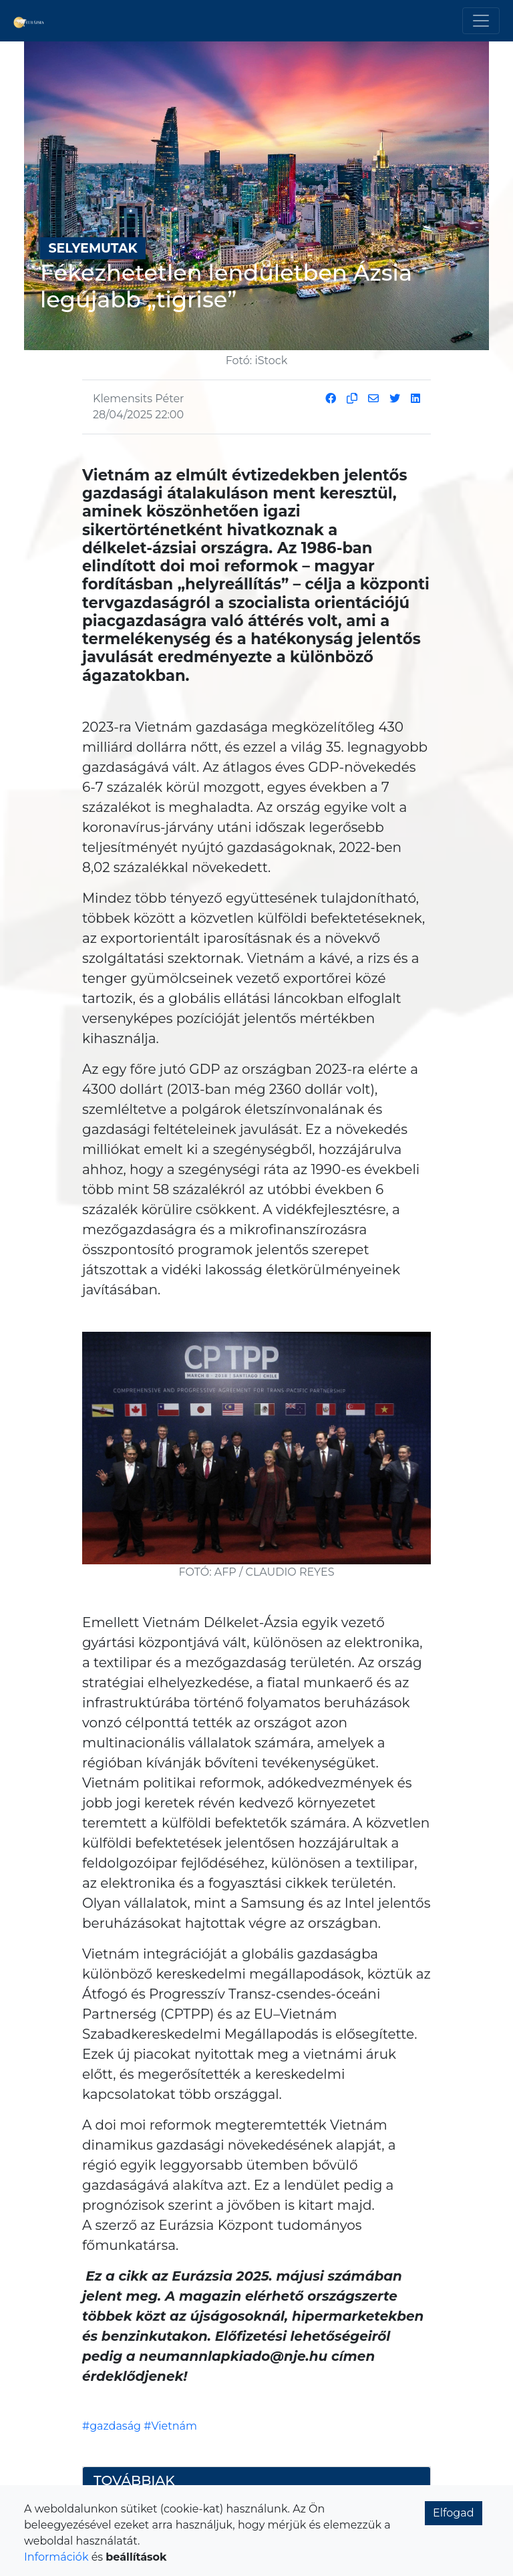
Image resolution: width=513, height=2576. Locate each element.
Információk (56, 2557)
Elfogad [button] (453, 2513)
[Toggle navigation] (481, 20)
